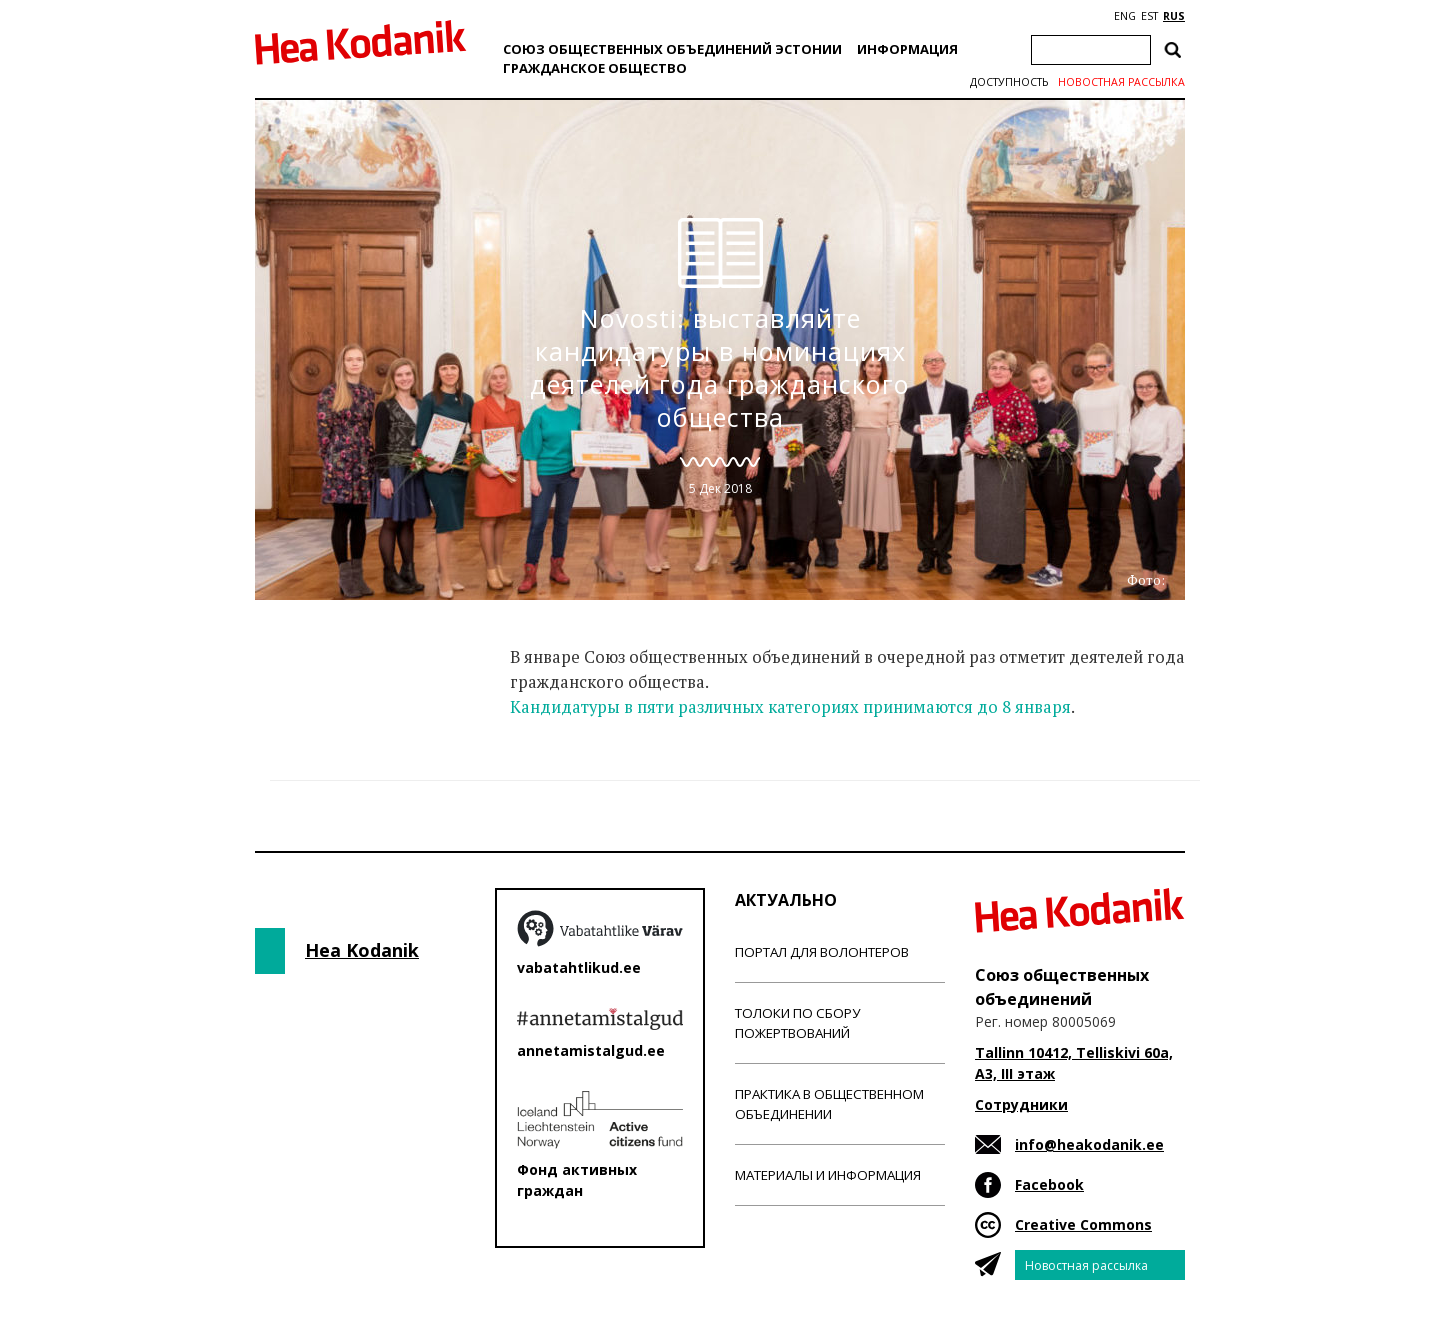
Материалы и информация (828, 1175)
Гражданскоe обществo (595, 68)
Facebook (1049, 1184)
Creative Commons (1083, 1224)
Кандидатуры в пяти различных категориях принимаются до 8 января (790, 707)
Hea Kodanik (362, 950)
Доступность (1009, 82)
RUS (1174, 16)
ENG (1125, 16)
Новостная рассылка (1121, 82)
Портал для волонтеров (822, 952)
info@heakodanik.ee (1089, 1144)
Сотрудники (1021, 1104)
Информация (907, 49)
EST (1149, 16)
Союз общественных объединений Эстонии (672, 49)
